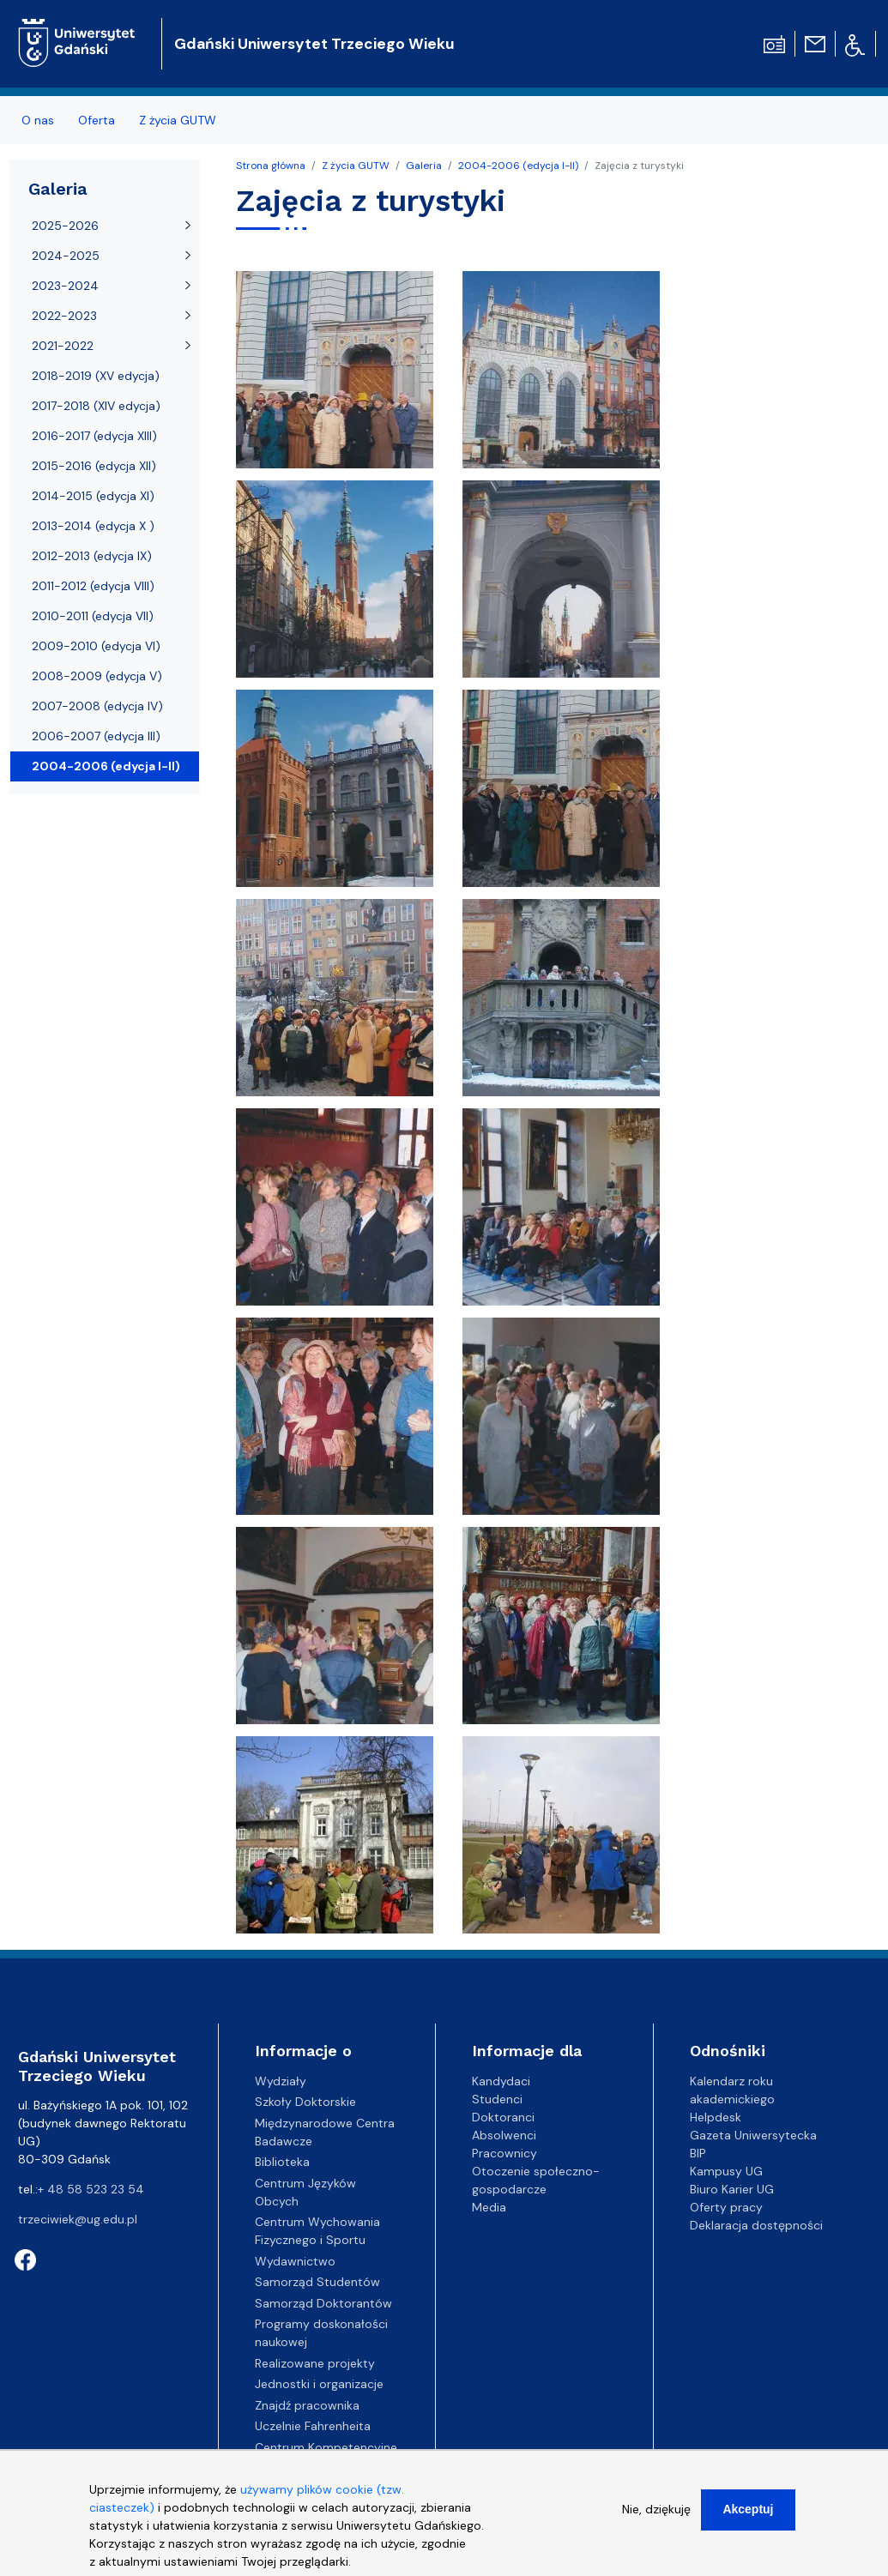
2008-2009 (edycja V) (97, 676)
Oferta (96, 120)
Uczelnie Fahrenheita (313, 2426)
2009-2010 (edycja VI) (96, 646)
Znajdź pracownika (307, 2405)
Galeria (424, 165)
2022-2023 (64, 315)
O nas (37, 120)
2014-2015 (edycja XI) (93, 496)
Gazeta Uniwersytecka (753, 2135)
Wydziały (280, 2081)
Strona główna (270, 165)
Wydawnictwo (295, 2261)
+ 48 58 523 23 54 (91, 2189)
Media (489, 2207)
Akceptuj (747, 2515)
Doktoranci (503, 2117)
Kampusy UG (726, 2171)
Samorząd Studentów (317, 2281)
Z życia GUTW (177, 120)
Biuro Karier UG (732, 2189)
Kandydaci (501, 2081)
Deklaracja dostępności (756, 2225)
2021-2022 (63, 345)
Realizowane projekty (315, 2363)
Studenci (497, 2099)
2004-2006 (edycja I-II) (518, 165)
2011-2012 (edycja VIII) (93, 586)
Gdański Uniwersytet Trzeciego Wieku (314, 43)
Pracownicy (504, 2153)
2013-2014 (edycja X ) (93, 526)
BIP (698, 2153)
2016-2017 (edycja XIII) (94, 435)
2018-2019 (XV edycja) (96, 375)
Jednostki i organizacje (319, 2384)
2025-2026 (65, 225)
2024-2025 (66, 255)
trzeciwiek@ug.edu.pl (77, 2219)
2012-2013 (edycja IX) (92, 556)
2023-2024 (65, 285)
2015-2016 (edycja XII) (94, 466)
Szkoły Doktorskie (305, 2101)
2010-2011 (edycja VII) (93, 616)
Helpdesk (715, 2117)
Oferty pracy (726, 2207)
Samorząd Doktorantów (323, 2303)
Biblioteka (282, 2161)
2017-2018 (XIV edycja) (96, 405)
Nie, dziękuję (656, 2515)
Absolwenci (504, 2135)
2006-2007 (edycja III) (96, 736)
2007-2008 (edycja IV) (97, 706)
